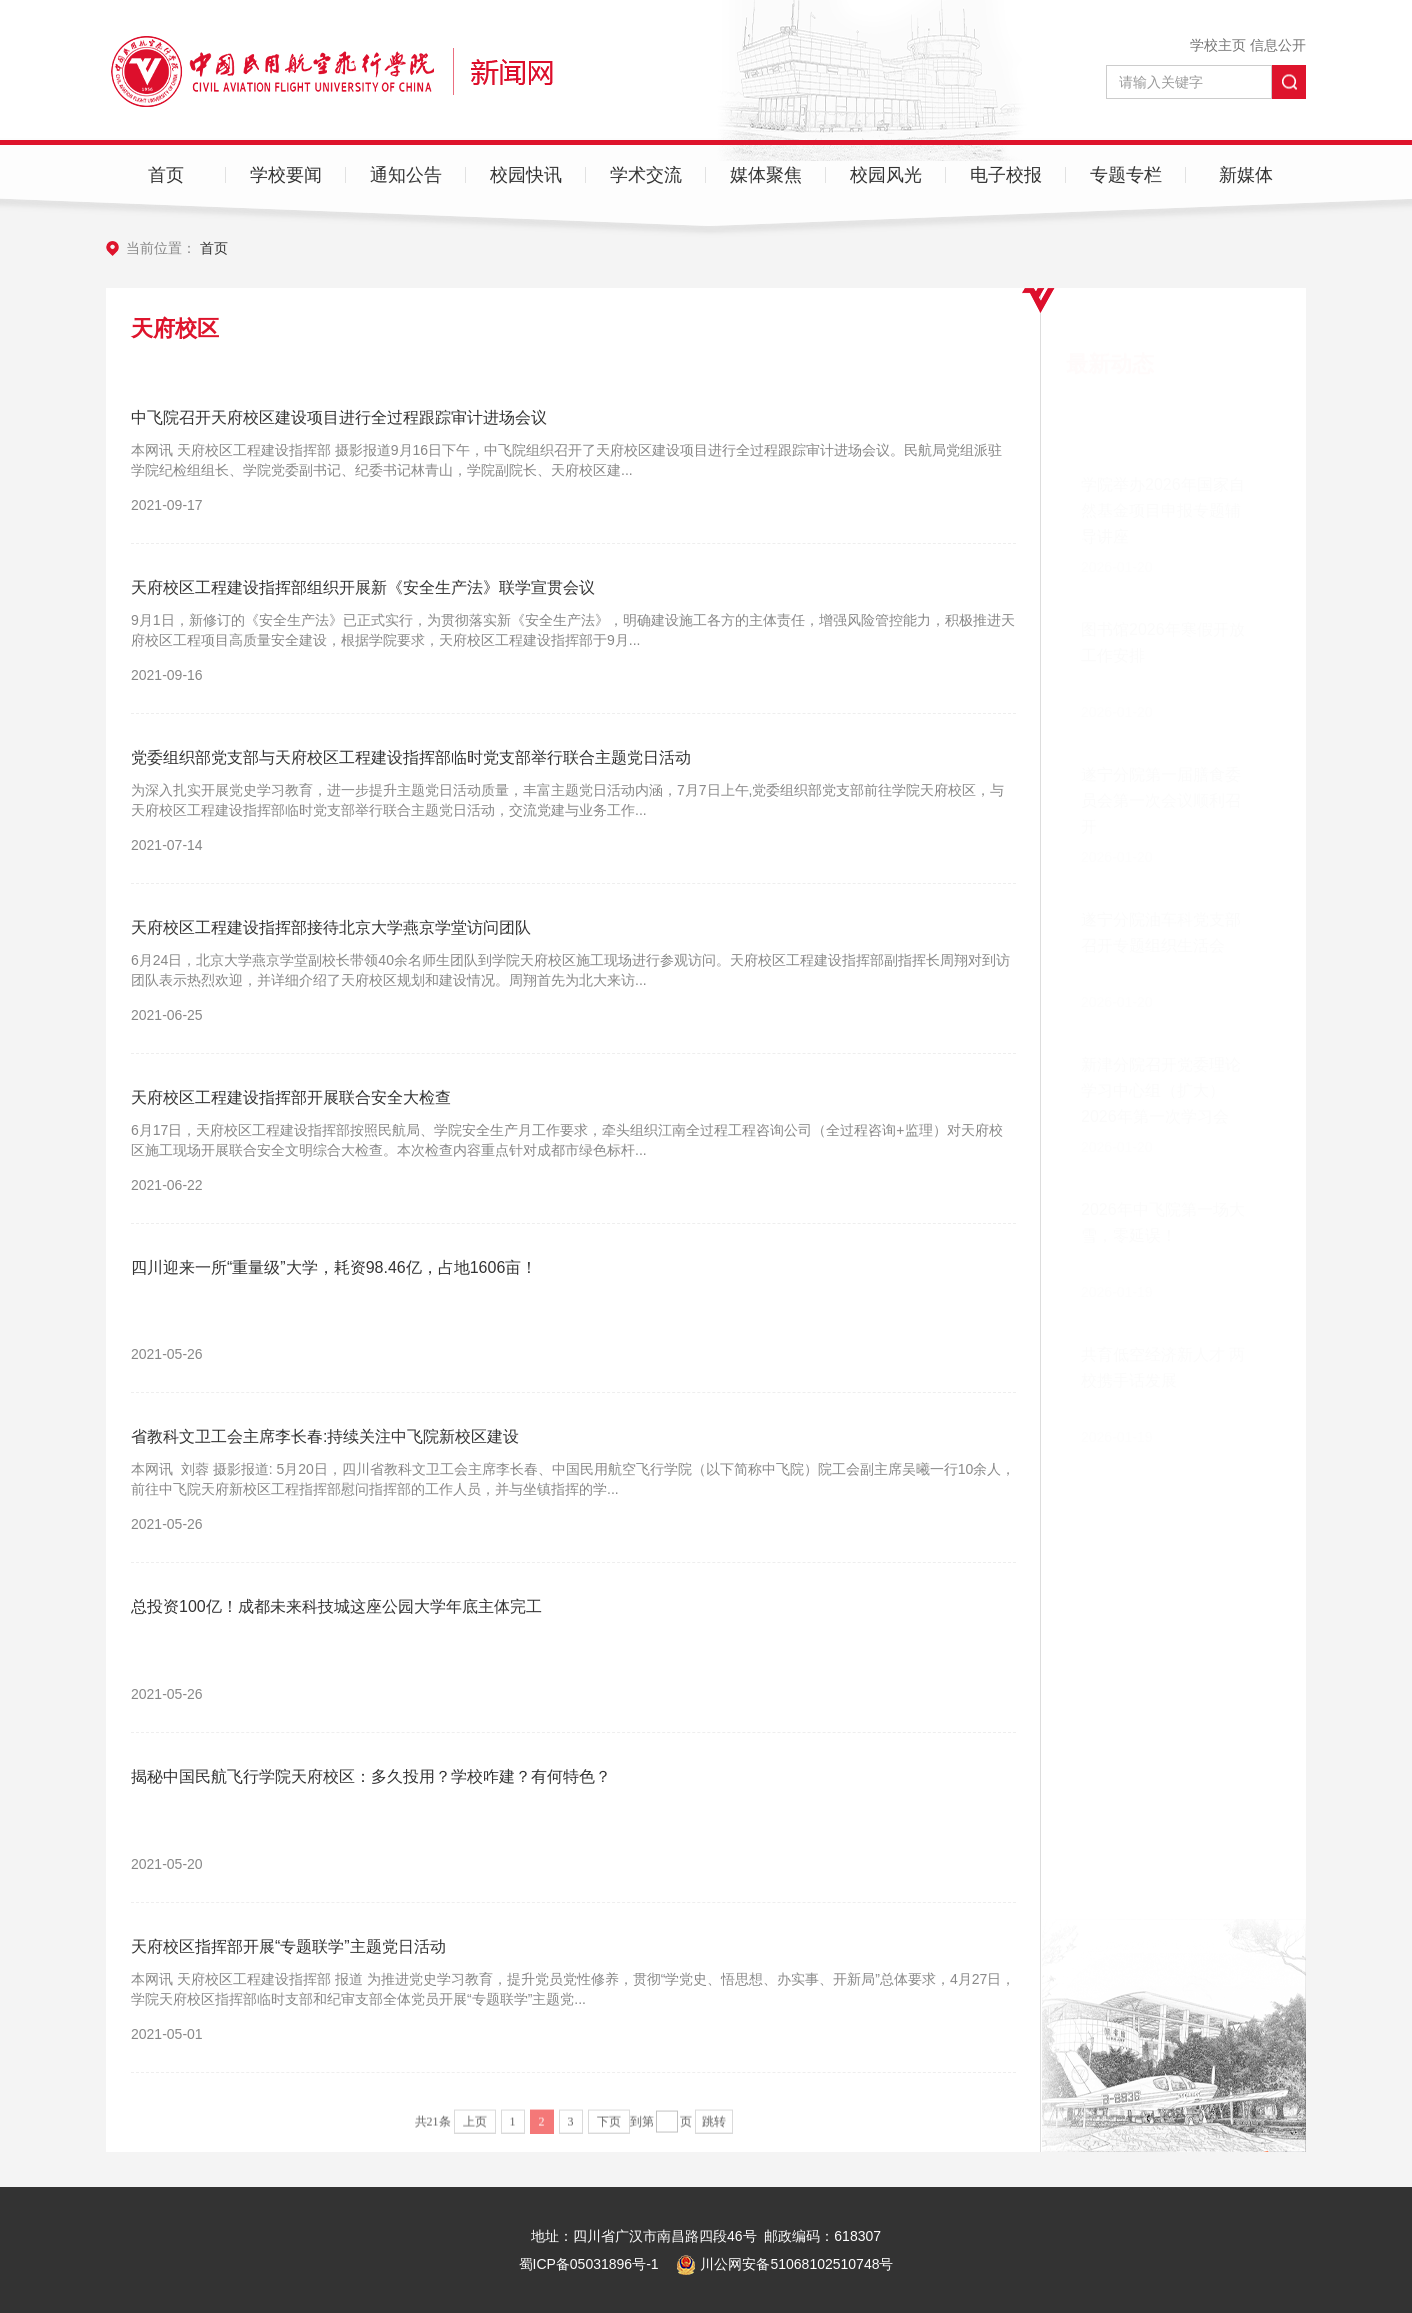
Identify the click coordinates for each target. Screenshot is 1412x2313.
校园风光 (886, 175)
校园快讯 (526, 175)
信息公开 (1278, 45)
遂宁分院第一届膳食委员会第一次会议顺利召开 (1161, 702)
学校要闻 (286, 175)
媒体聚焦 (766, 175)
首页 (166, 175)
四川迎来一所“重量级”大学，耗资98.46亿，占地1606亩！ (334, 1267)
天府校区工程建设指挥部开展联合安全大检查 (291, 1097)
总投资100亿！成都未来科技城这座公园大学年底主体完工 (336, 1606)
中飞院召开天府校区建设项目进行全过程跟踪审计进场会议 (339, 417)
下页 (609, 2127)
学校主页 (1218, 45)
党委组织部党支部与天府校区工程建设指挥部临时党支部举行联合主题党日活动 (411, 757)
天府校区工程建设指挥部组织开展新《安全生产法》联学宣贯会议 (363, 587)
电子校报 (1006, 175)
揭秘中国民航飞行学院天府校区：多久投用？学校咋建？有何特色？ (371, 1776)
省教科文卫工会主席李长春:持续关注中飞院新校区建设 (325, 1436)
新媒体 (1246, 175)
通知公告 (406, 175)
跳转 (714, 2127)
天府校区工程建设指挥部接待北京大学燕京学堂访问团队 (331, 927)
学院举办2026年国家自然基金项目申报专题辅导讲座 (1163, 412)
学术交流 (646, 175)
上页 (475, 2127)
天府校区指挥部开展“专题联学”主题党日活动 (288, 1946)
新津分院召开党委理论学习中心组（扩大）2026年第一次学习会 (1161, 1042)
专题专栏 (1126, 175)
